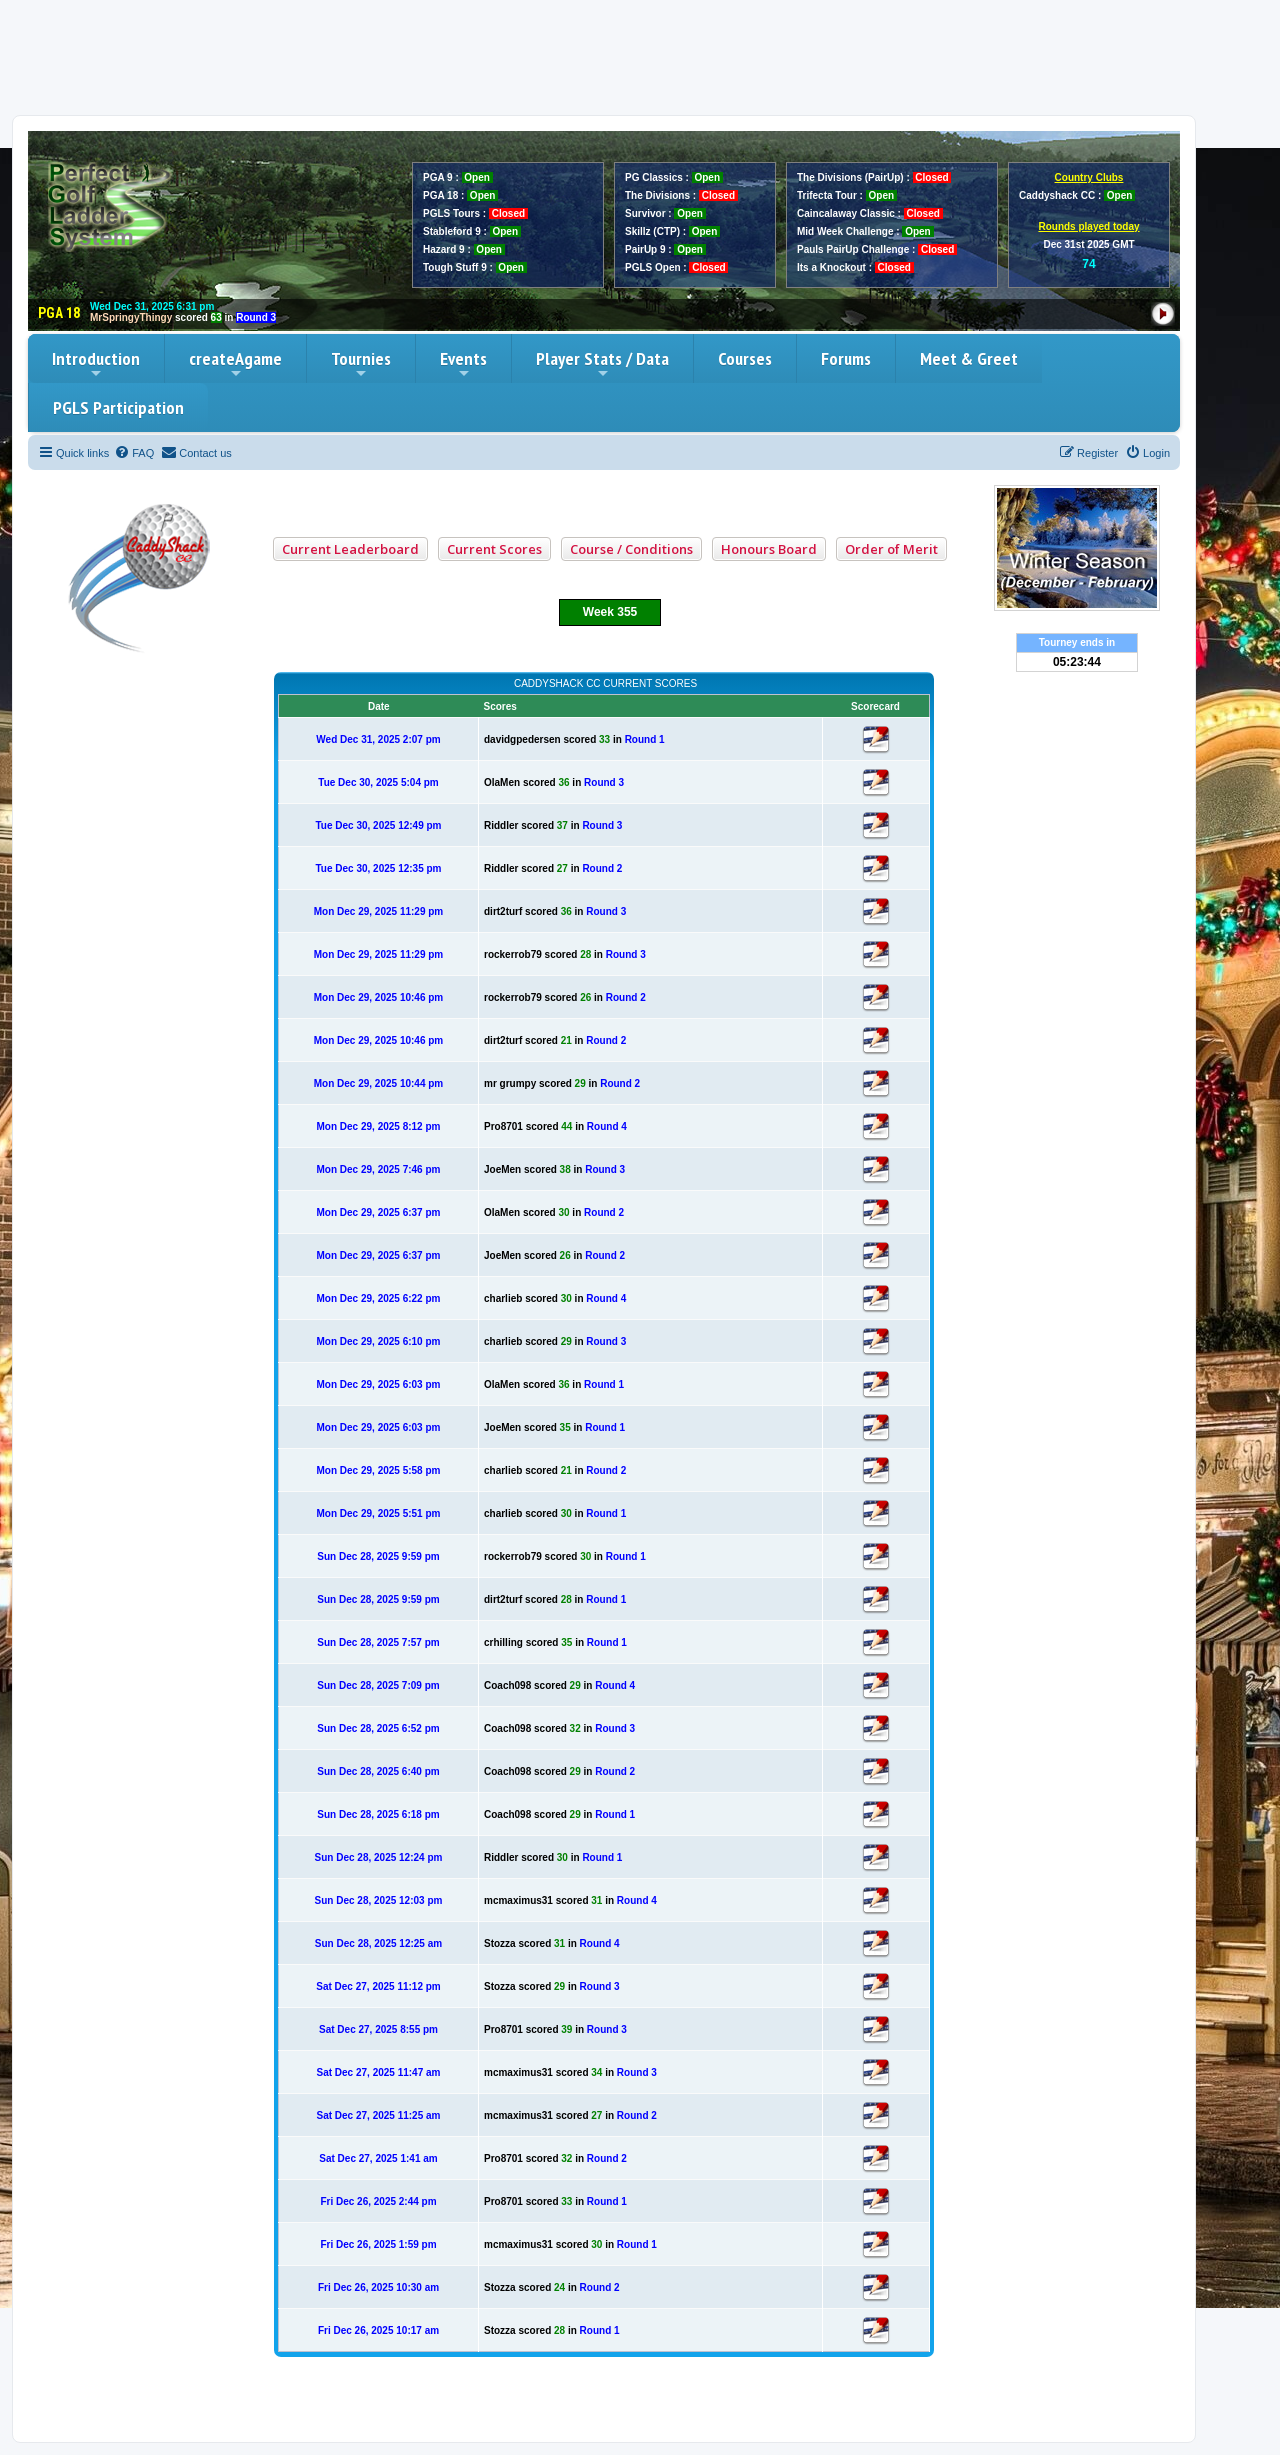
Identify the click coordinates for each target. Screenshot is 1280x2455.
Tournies (361, 364)
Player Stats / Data (602, 364)
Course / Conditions (631, 549)
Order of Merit (891, 549)
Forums (846, 358)
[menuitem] (134, 453)
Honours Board (769, 549)
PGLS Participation (118, 407)
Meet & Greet (969, 358)
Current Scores (494, 549)
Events (463, 364)
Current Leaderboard (350, 549)
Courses (745, 358)
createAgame (235, 364)
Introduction (96, 364)
